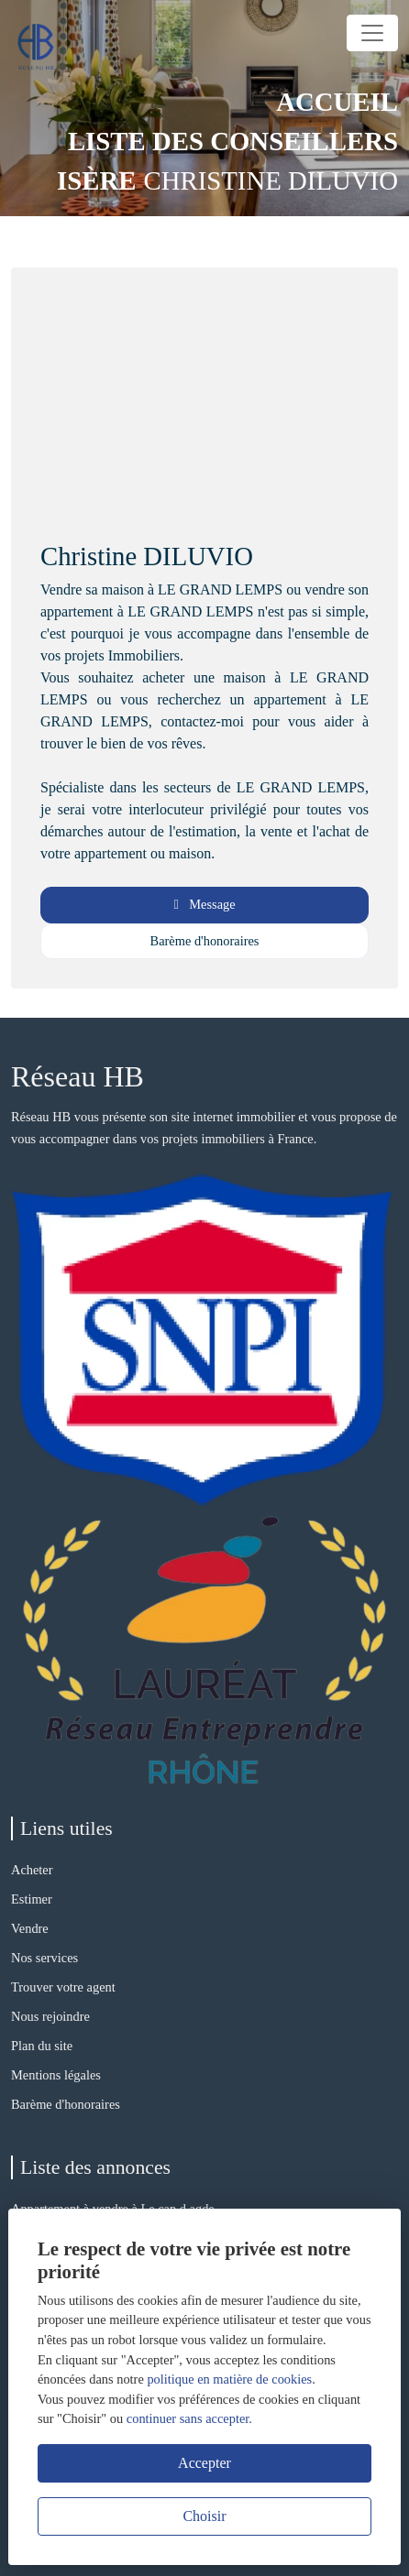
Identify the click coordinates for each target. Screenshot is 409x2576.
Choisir (204, 2516)
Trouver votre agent (63, 1987)
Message (204, 904)
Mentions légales (56, 2075)
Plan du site (41, 2045)
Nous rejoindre (50, 2016)
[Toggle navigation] (372, 33)
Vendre (30, 1928)
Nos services (44, 1957)
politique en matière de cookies (229, 2379)
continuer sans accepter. (189, 2418)
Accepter (204, 2463)
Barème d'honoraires (205, 940)
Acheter (32, 1869)
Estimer (31, 1899)
